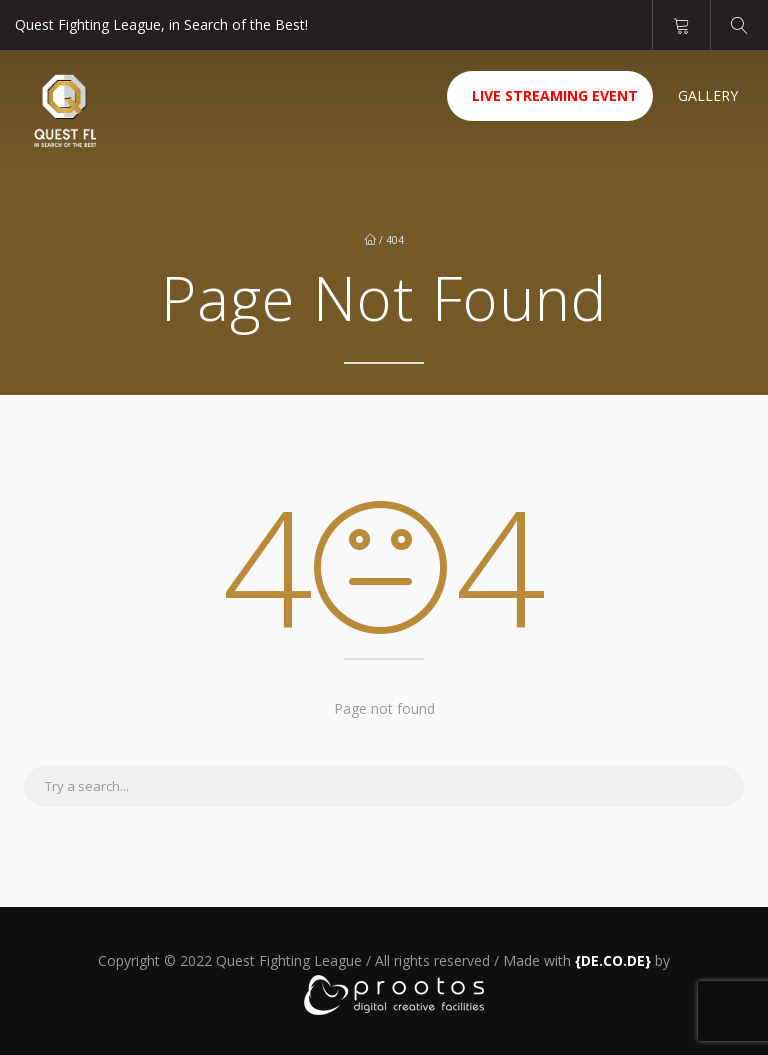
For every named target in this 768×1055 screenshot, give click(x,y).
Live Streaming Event (555, 95)
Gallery (708, 95)
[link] (613, 960)
